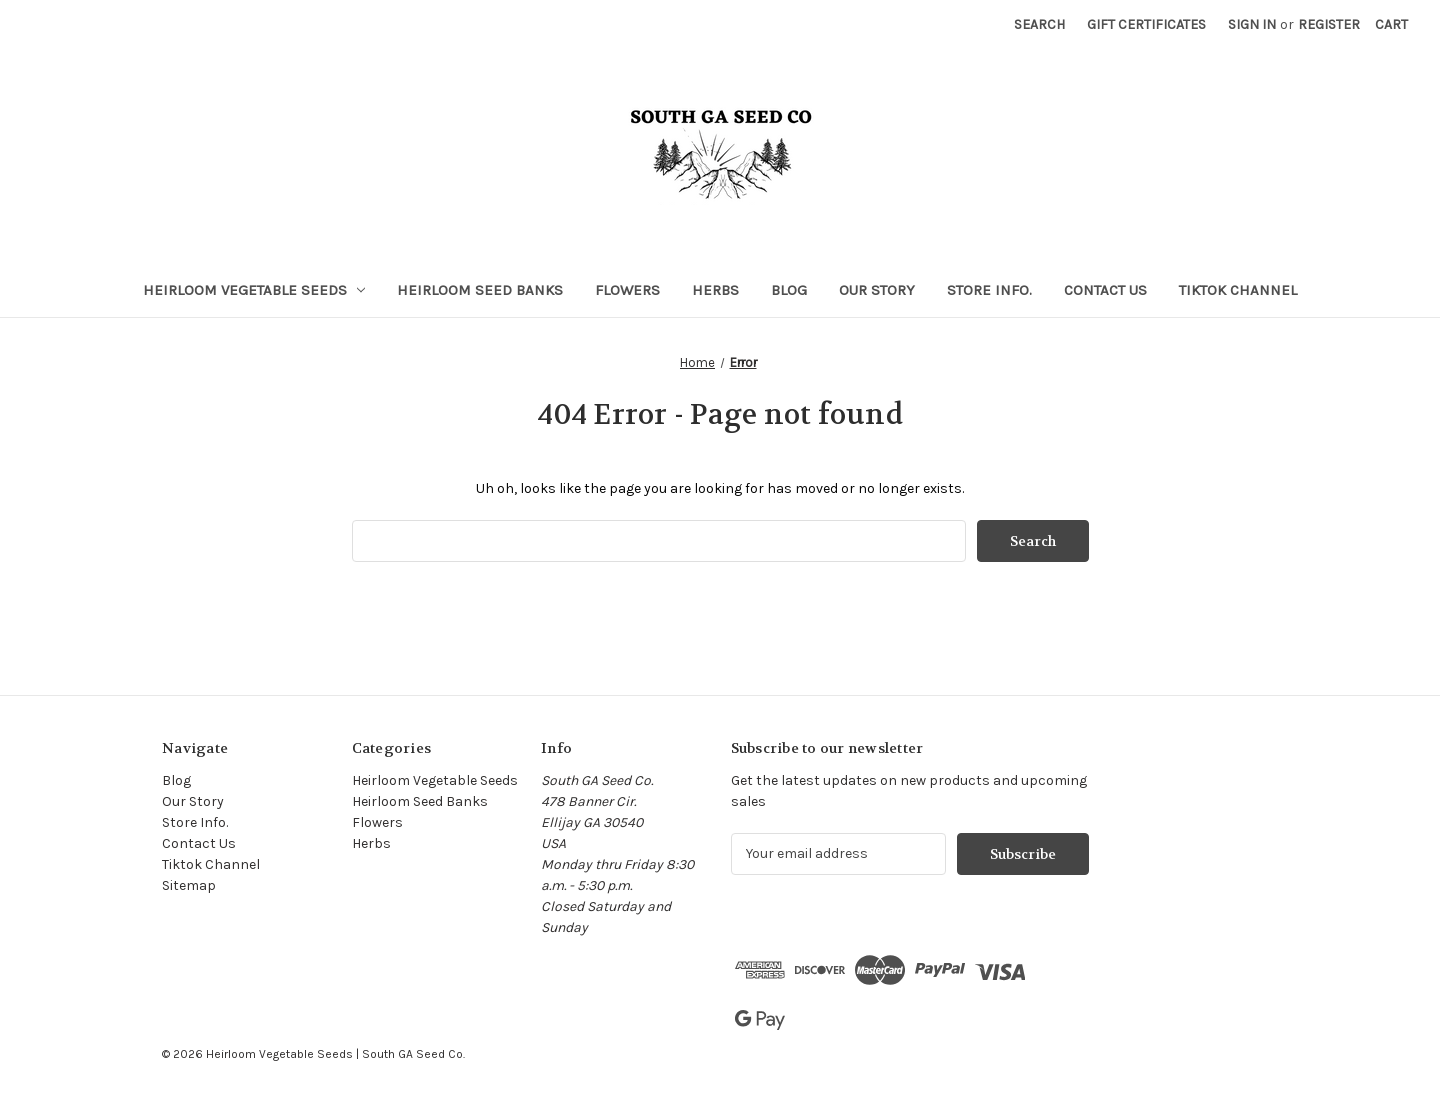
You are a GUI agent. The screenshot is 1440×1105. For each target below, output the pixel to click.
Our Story (877, 290)
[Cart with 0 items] (1391, 24)
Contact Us (1105, 290)
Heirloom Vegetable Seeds (254, 290)
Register (1329, 24)
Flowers (627, 290)
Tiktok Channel (1238, 290)
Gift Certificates (1146, 24)
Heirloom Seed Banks (480, 290)
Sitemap (189, 885)
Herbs (715, 290)
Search (1039, 24)
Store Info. (989, 290)
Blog (789, 290)
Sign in (1252, 24)
